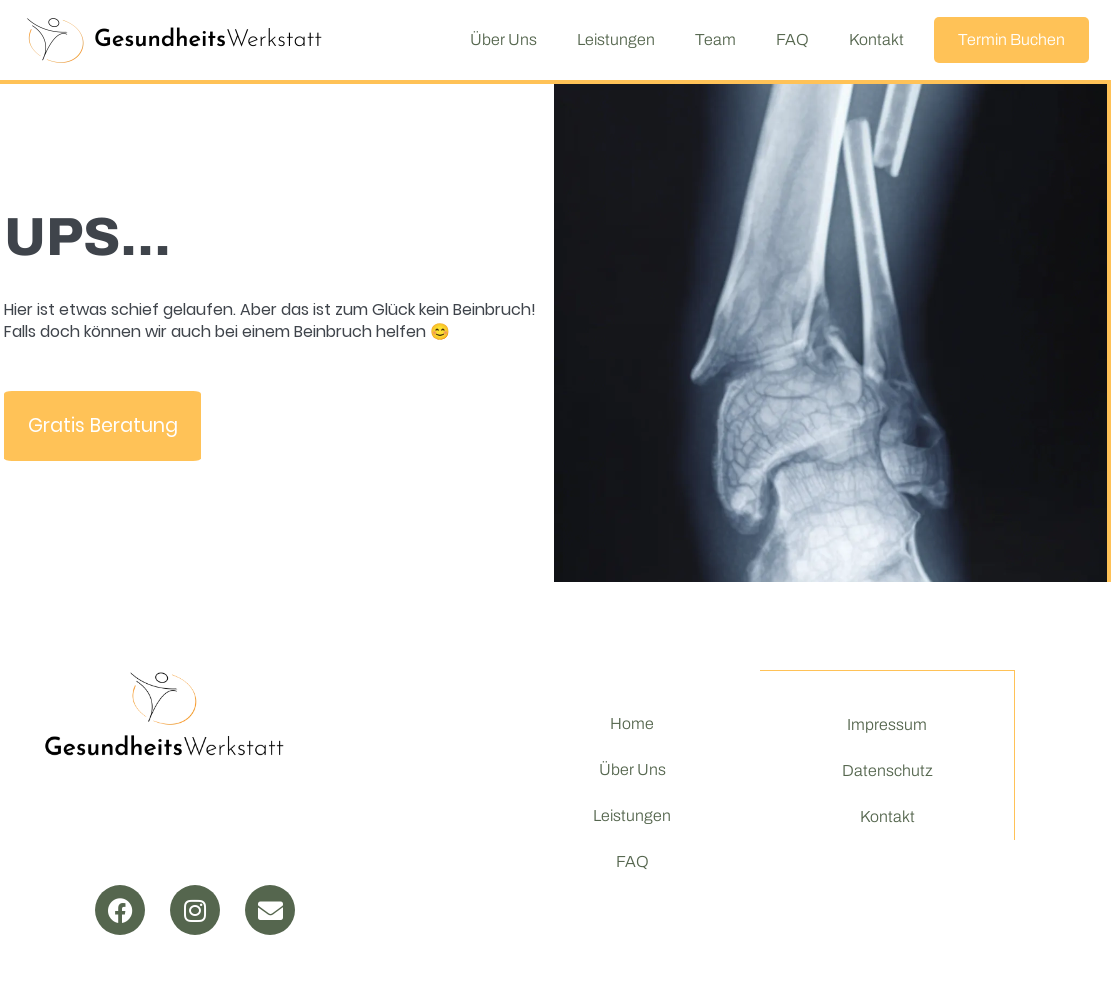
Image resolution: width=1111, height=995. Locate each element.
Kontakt (876, 39)
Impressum (887, 725)
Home (632, 723)
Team (715, 39)
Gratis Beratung (103, 425)
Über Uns (503, 39)
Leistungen (616, 39)
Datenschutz (886, 771)
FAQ (792, 39)
